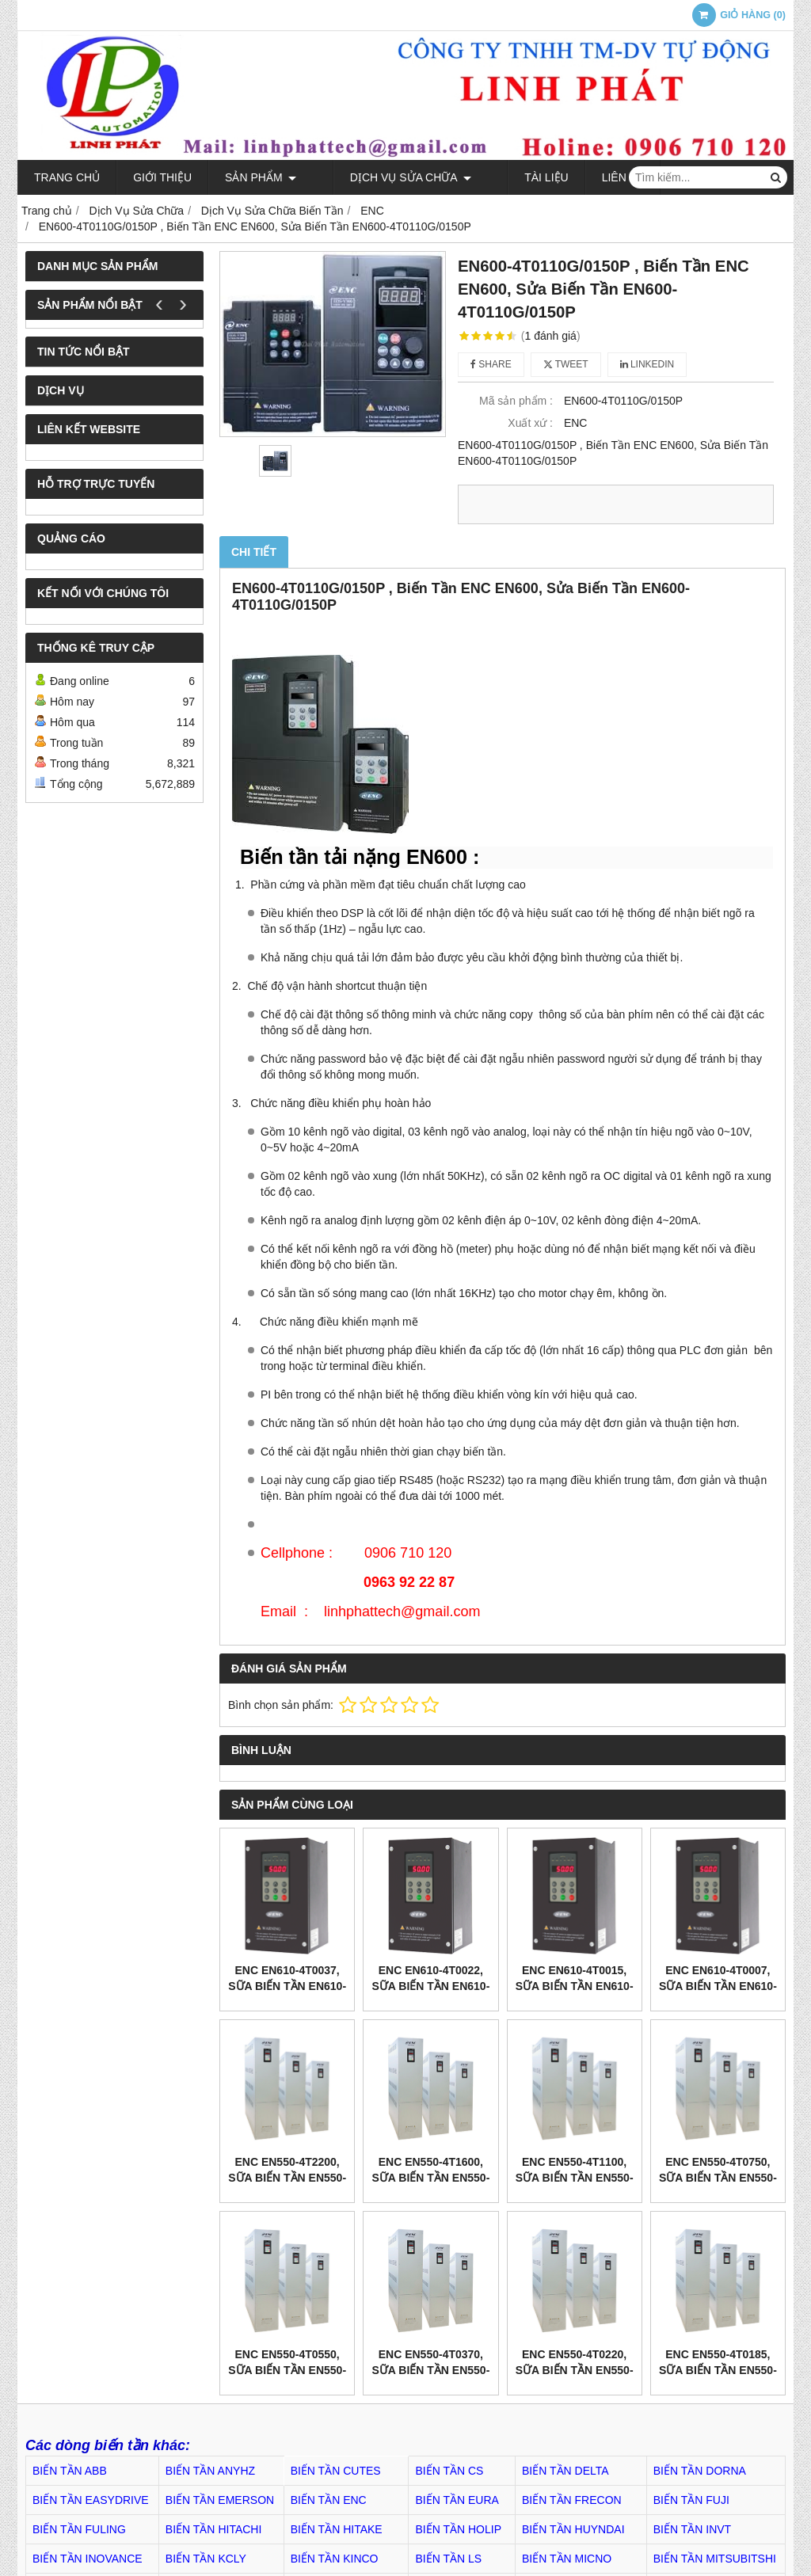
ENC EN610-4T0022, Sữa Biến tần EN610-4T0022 (430, 1986)
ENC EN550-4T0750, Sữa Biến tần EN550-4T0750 (718, 2178)
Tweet (565, 364)
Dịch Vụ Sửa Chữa (390, 177)
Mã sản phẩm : (516, 400)
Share (491, 364)
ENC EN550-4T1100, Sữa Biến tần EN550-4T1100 (575, 2178)
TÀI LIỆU (505, 177)
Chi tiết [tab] (253, 552)
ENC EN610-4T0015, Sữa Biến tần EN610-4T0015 (575, 1986)
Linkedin (647, 364)
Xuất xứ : (530, 423)
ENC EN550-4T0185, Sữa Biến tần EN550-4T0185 (718, 2370)
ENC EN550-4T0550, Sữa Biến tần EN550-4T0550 (287, 2370)
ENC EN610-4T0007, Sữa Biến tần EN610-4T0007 (718, 1986)
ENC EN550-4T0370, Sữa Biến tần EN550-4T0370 (430, 2370)
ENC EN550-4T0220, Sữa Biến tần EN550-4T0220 (575, 2370)
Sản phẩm (260, 177)
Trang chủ (67, 177)
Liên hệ (582, 177)
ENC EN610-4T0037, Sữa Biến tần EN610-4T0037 (287, 1986)
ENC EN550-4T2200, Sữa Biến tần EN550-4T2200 (287, 2178)
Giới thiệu (162, 177)
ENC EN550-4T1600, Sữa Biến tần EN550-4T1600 (430, 2178)
